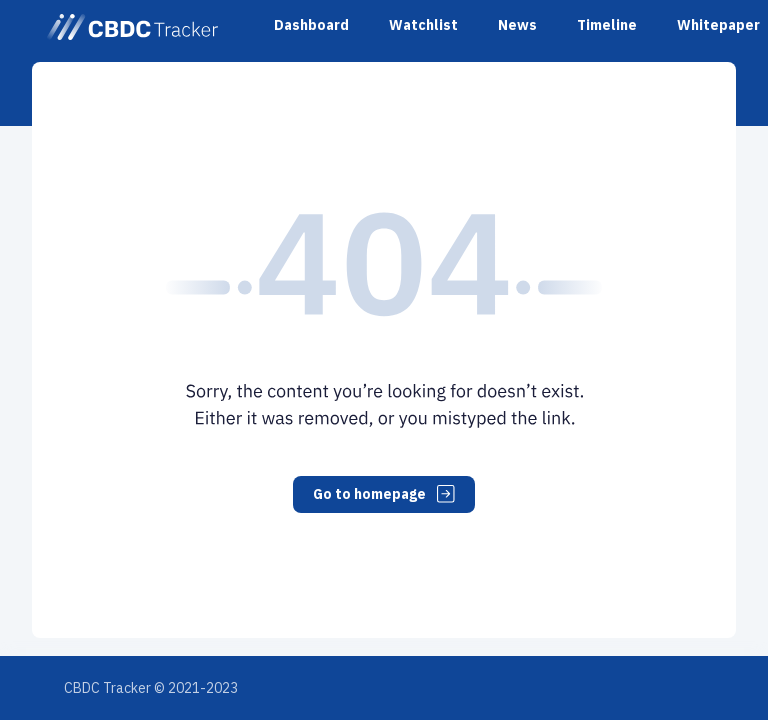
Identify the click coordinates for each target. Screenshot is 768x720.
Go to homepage (384, 494)
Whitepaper (718, 25)
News (517, 25)
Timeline (607, 25)
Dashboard (311, 25)
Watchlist (423, 25)
